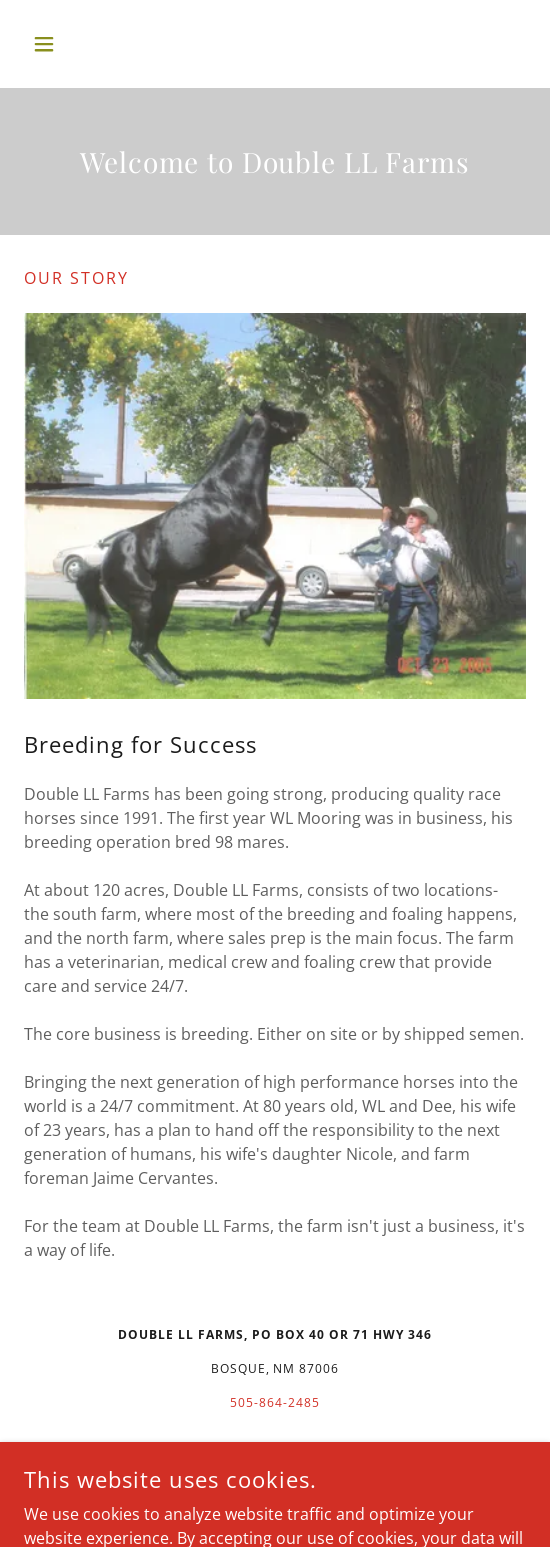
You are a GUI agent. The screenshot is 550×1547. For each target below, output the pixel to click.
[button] (61, 44)
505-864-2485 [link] (275, 1402)
